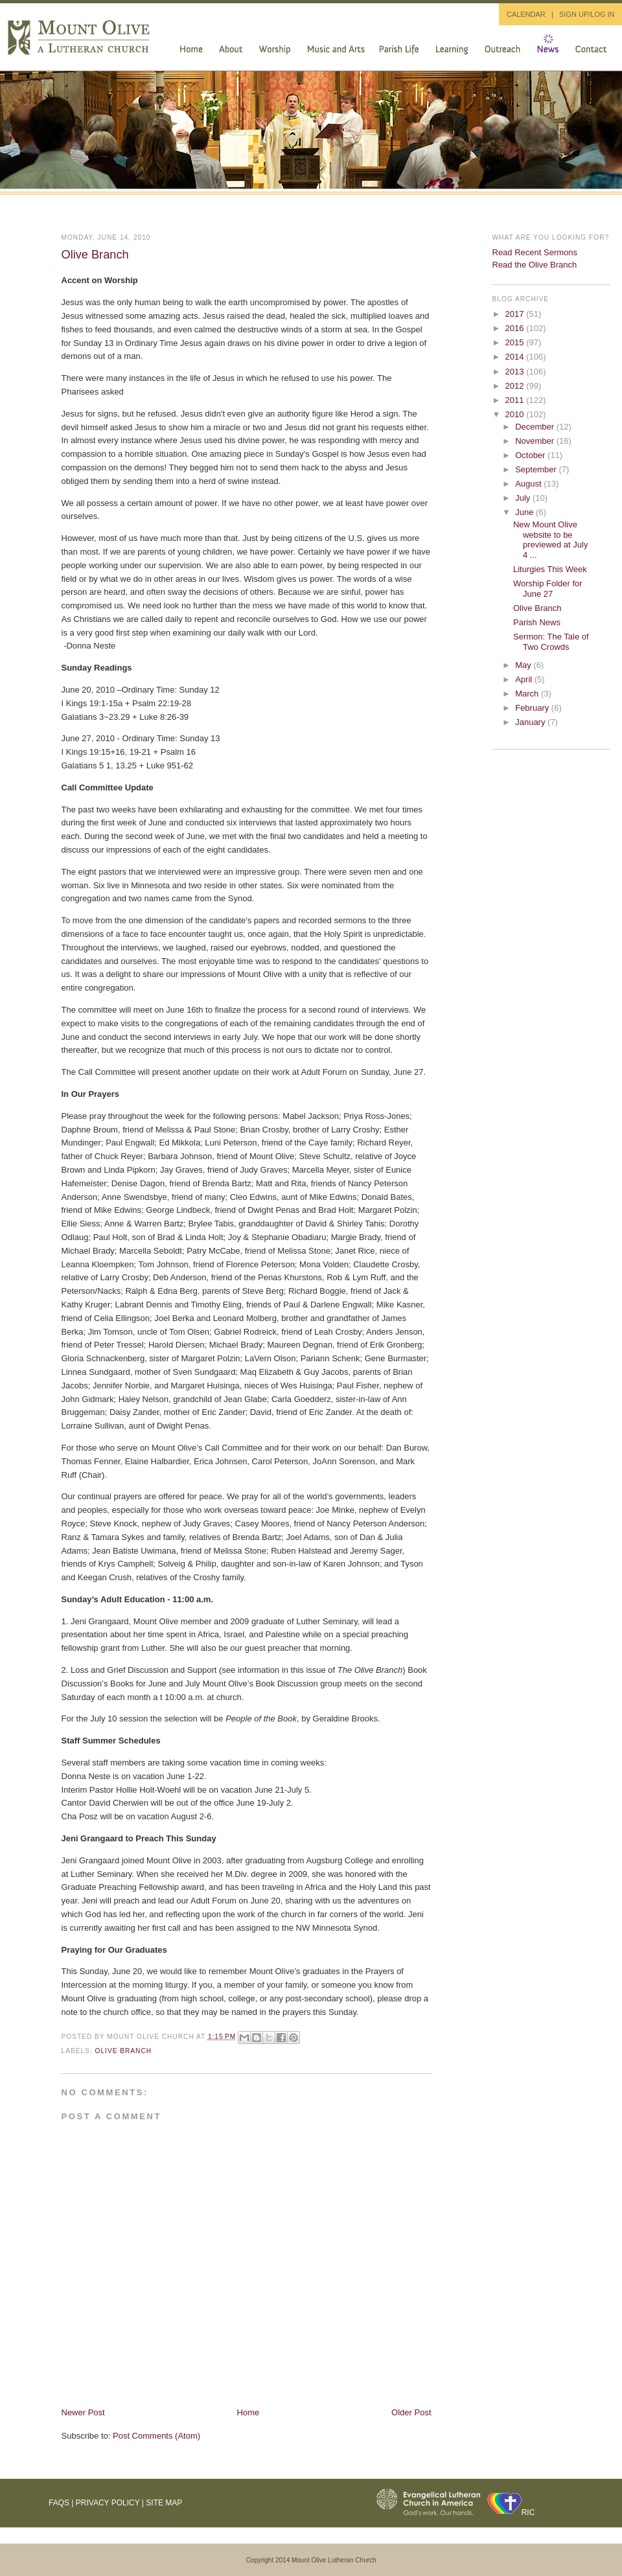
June (525, 512)
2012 (516, 386)
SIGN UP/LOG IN (587, 14)
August (529, 484)
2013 (516, 371)
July (524, 498)
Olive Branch (95, 254)
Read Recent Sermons (535, 252)
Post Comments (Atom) (156, 2436)
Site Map (164, 2502)
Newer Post (83, 2412)
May (524, 665)
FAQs (59, 2502)
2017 (516, 314)
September (537, 469)
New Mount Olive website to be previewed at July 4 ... (550, 540)
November (536, 441)
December (536, 426)
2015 (516, 342)
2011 (516, 400)
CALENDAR (526, 14)
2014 (516, 357)
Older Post (411, 2412)
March (528, 693)
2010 (516, 414)
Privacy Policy (108, 2502)
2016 (516, 328)
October (531, 455)
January (531, 722)
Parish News (536, 622)
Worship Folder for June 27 (547, 589)
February (533, 708)
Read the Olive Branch (534, 265)
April (525, 679)
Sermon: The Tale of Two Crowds (551, 642)
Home (248, 2412)
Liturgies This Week (550, 569)
